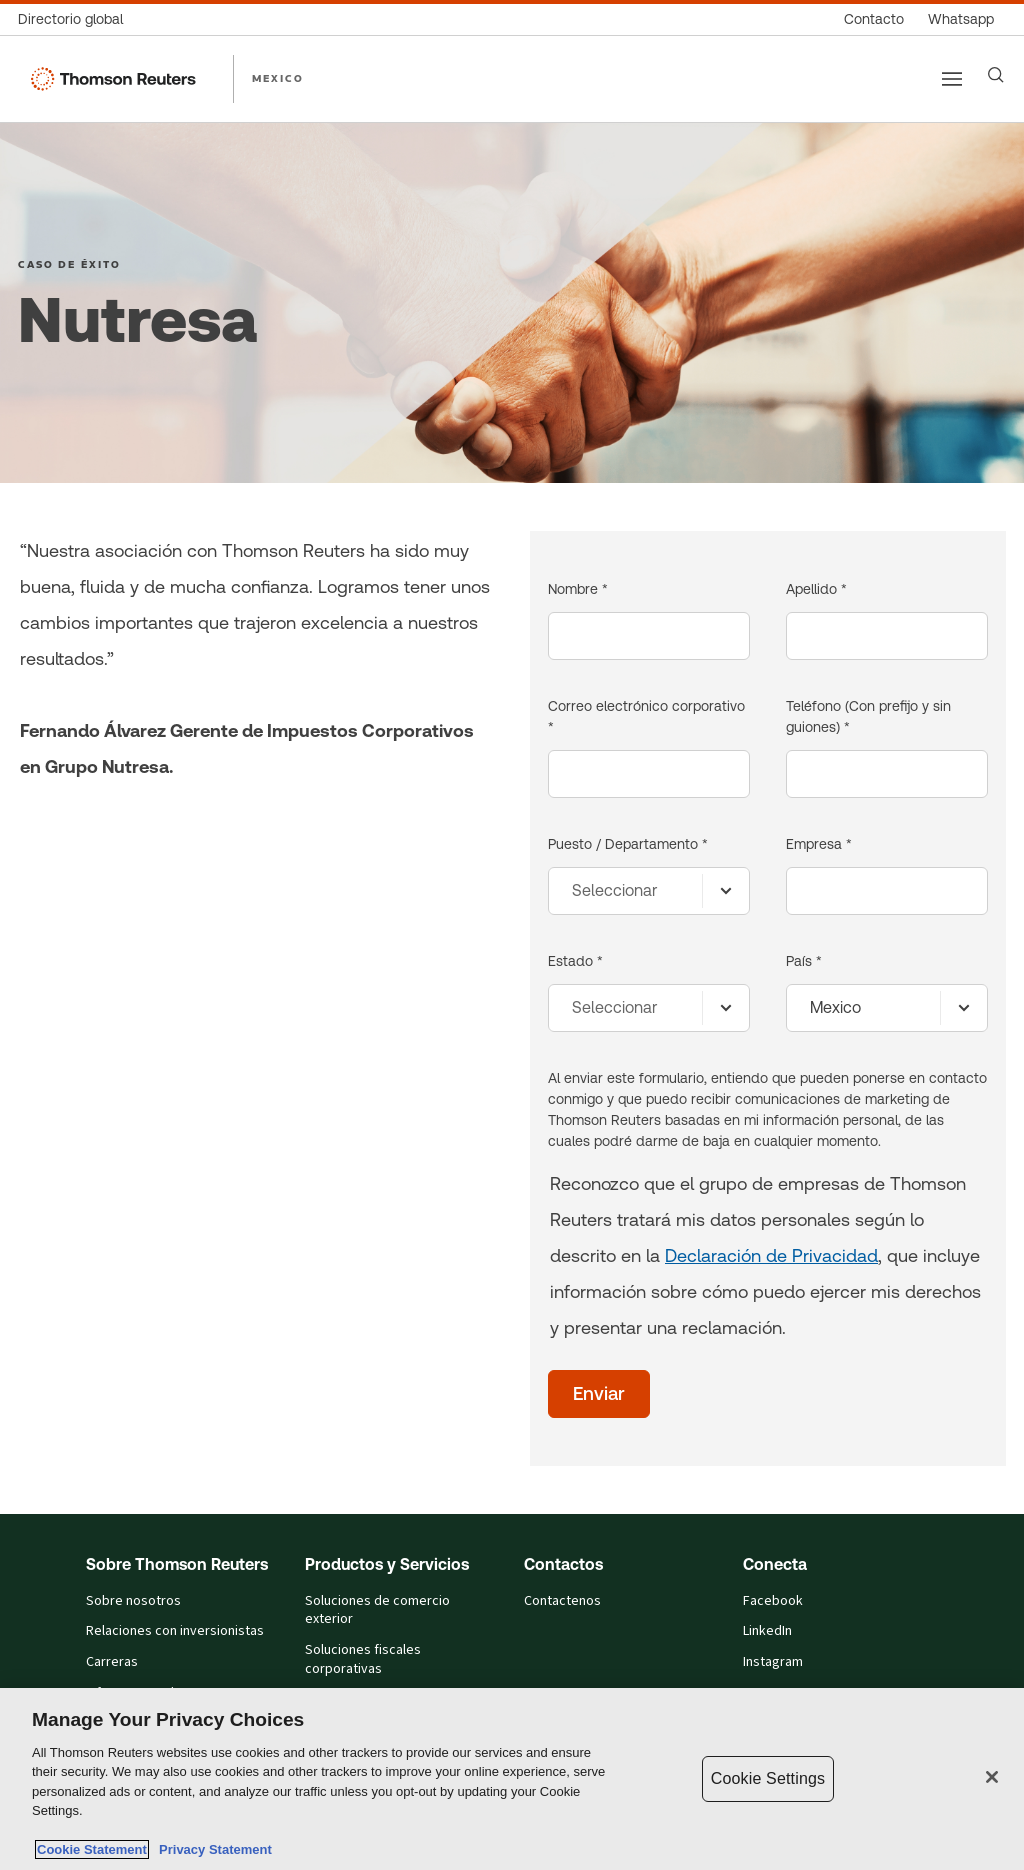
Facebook (773, 1601)
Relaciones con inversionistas (175, 1631)
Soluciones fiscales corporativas (363, 1659)
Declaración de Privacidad (771, 1255)
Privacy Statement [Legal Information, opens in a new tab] (212, 1849)
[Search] (996, 75)
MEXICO (278, 78)
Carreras (112, 1662)
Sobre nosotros (133, 1601)
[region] (512, 1779)
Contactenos (562, 1601)
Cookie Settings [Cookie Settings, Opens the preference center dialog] (768, 1778)
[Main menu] (952, 79)
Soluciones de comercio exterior (377, 1610)
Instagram (773, 1662)
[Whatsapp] (961, 19)
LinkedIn (767, 1631)
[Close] (992, 1777)
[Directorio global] (76, 19)
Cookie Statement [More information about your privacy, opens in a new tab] (92, 1849)
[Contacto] (874, 19)
